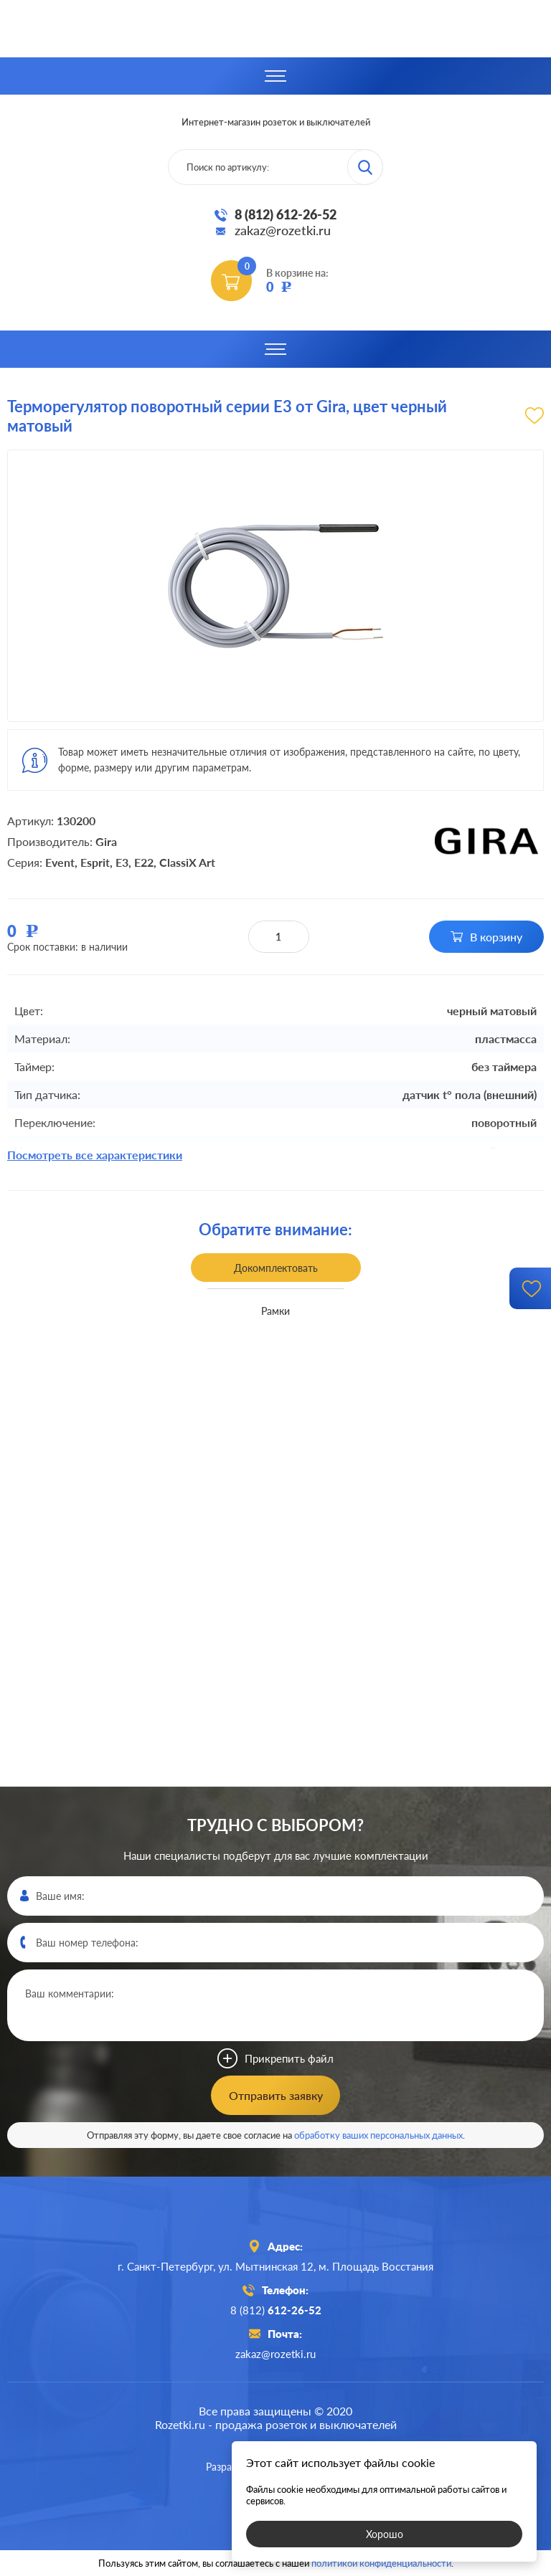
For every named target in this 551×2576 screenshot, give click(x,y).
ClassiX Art (187, 862)
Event (60, 862)
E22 (144, 862)
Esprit (95, 862)
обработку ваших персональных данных (378, 2135)
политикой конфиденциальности (381, 2563)
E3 (122, 862)
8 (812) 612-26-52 (285, 214)
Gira (106, 841)
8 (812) (275, 2310)
